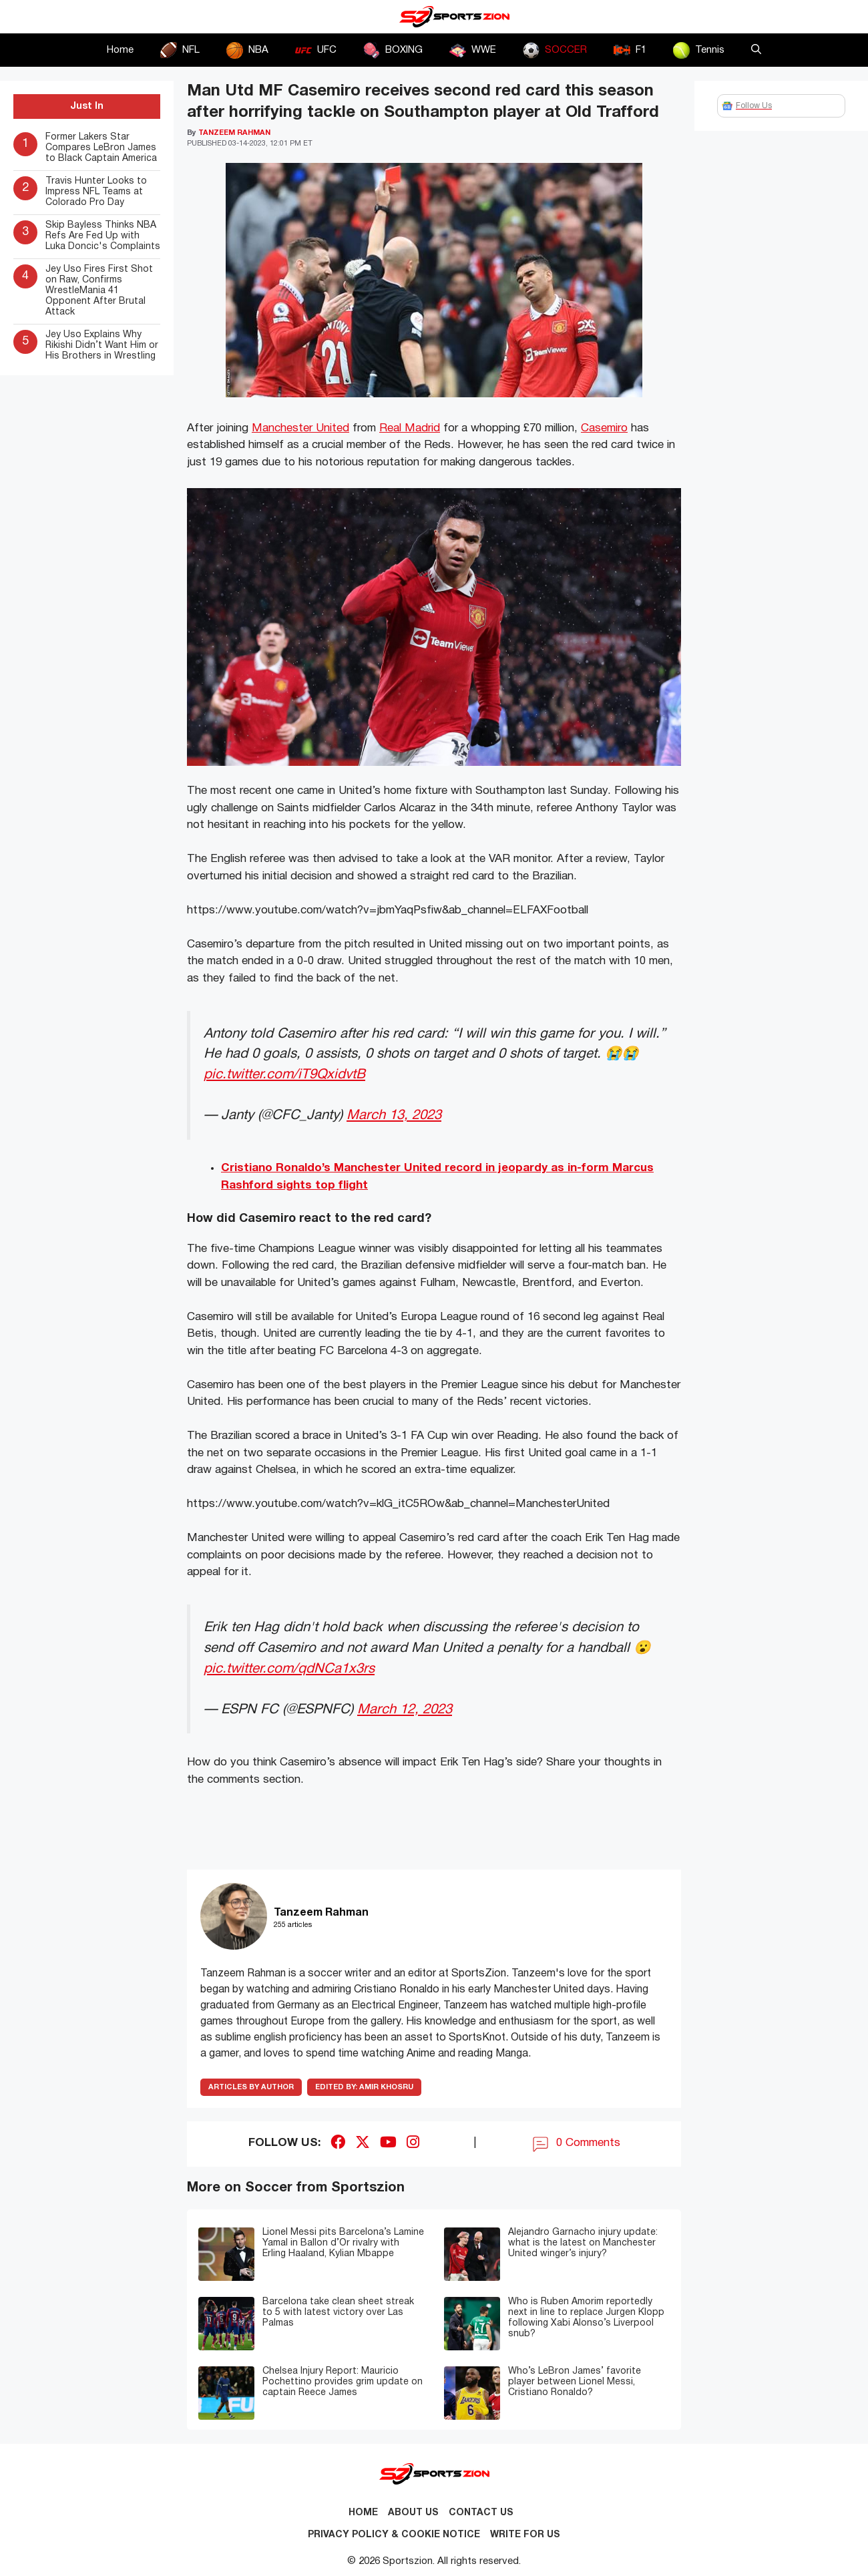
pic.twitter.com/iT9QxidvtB (284, 1074)
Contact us (481, 2513)
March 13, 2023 (394, 1115)
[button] (756, 50)
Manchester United (300, 428)
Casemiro (604, 428)
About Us (413, 2513)
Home (120, 50)
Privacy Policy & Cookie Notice (394, 2535)
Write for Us (525, 2535)
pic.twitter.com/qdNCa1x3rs (289, 1669)
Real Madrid (409, 428)
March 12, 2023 (404, 1709)
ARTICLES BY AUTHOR (251, 2087)
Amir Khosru (364, 2087)
